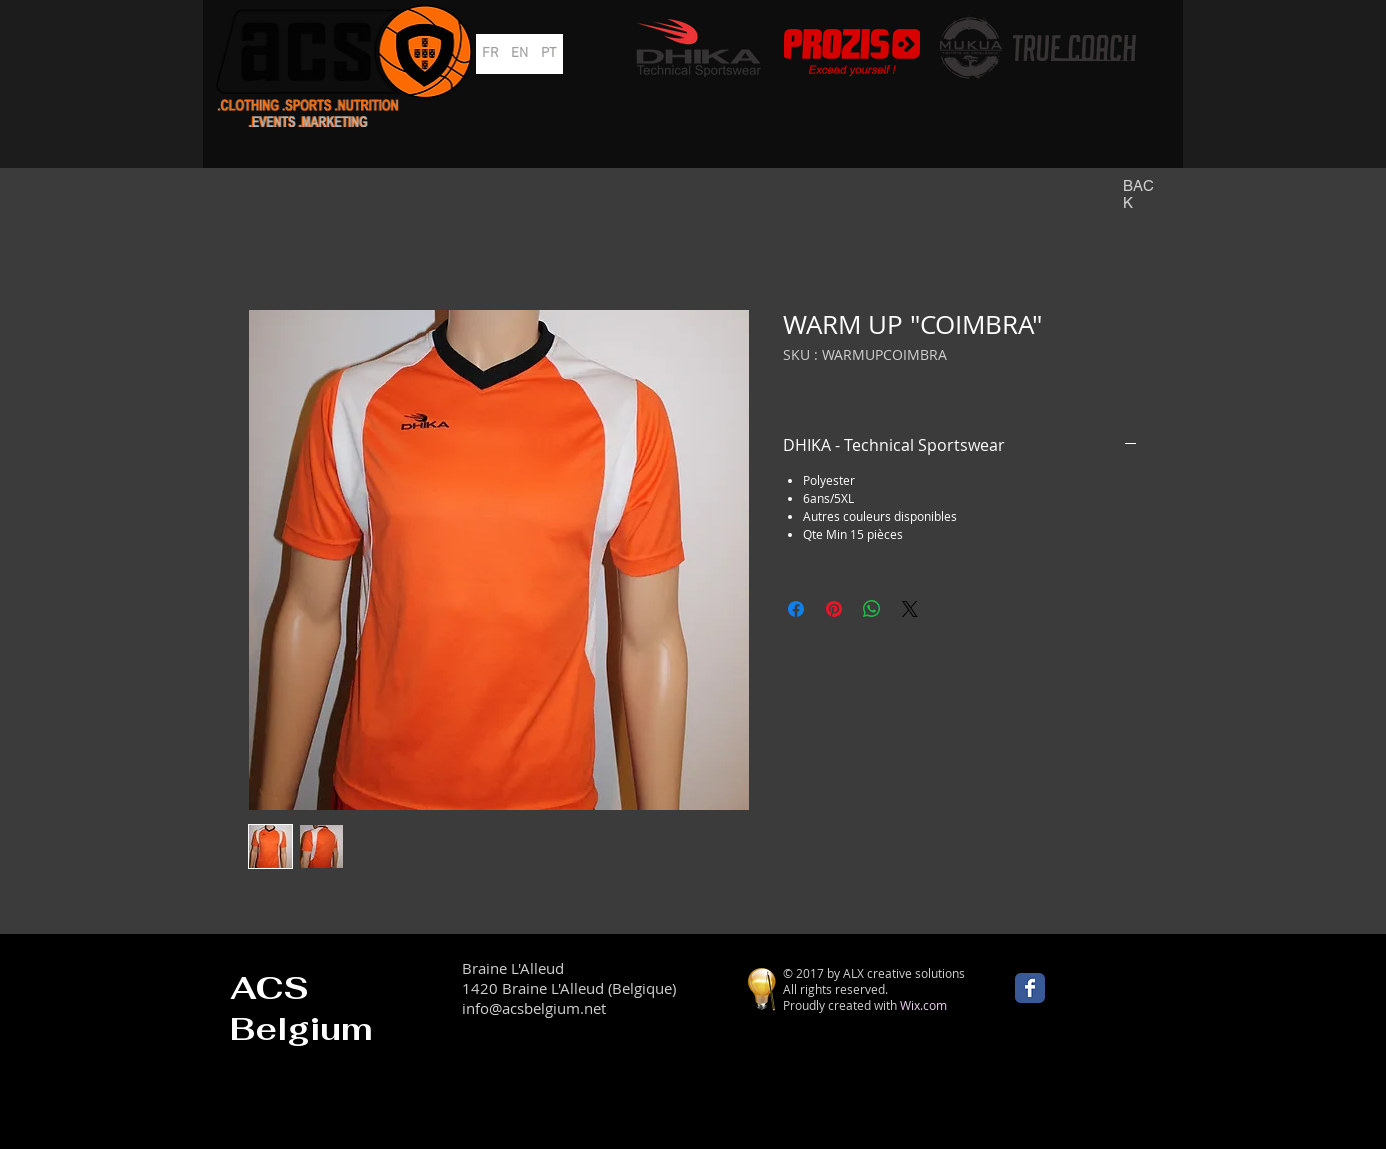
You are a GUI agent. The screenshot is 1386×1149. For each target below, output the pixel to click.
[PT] (548, 54)
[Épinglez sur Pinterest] (834, 609)
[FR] (490, 54)
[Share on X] (910, 609)
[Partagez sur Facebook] (796, 609)
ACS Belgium (301, 1008)
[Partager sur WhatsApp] (872, 609)
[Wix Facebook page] (1030, 988)
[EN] (519, 54)
